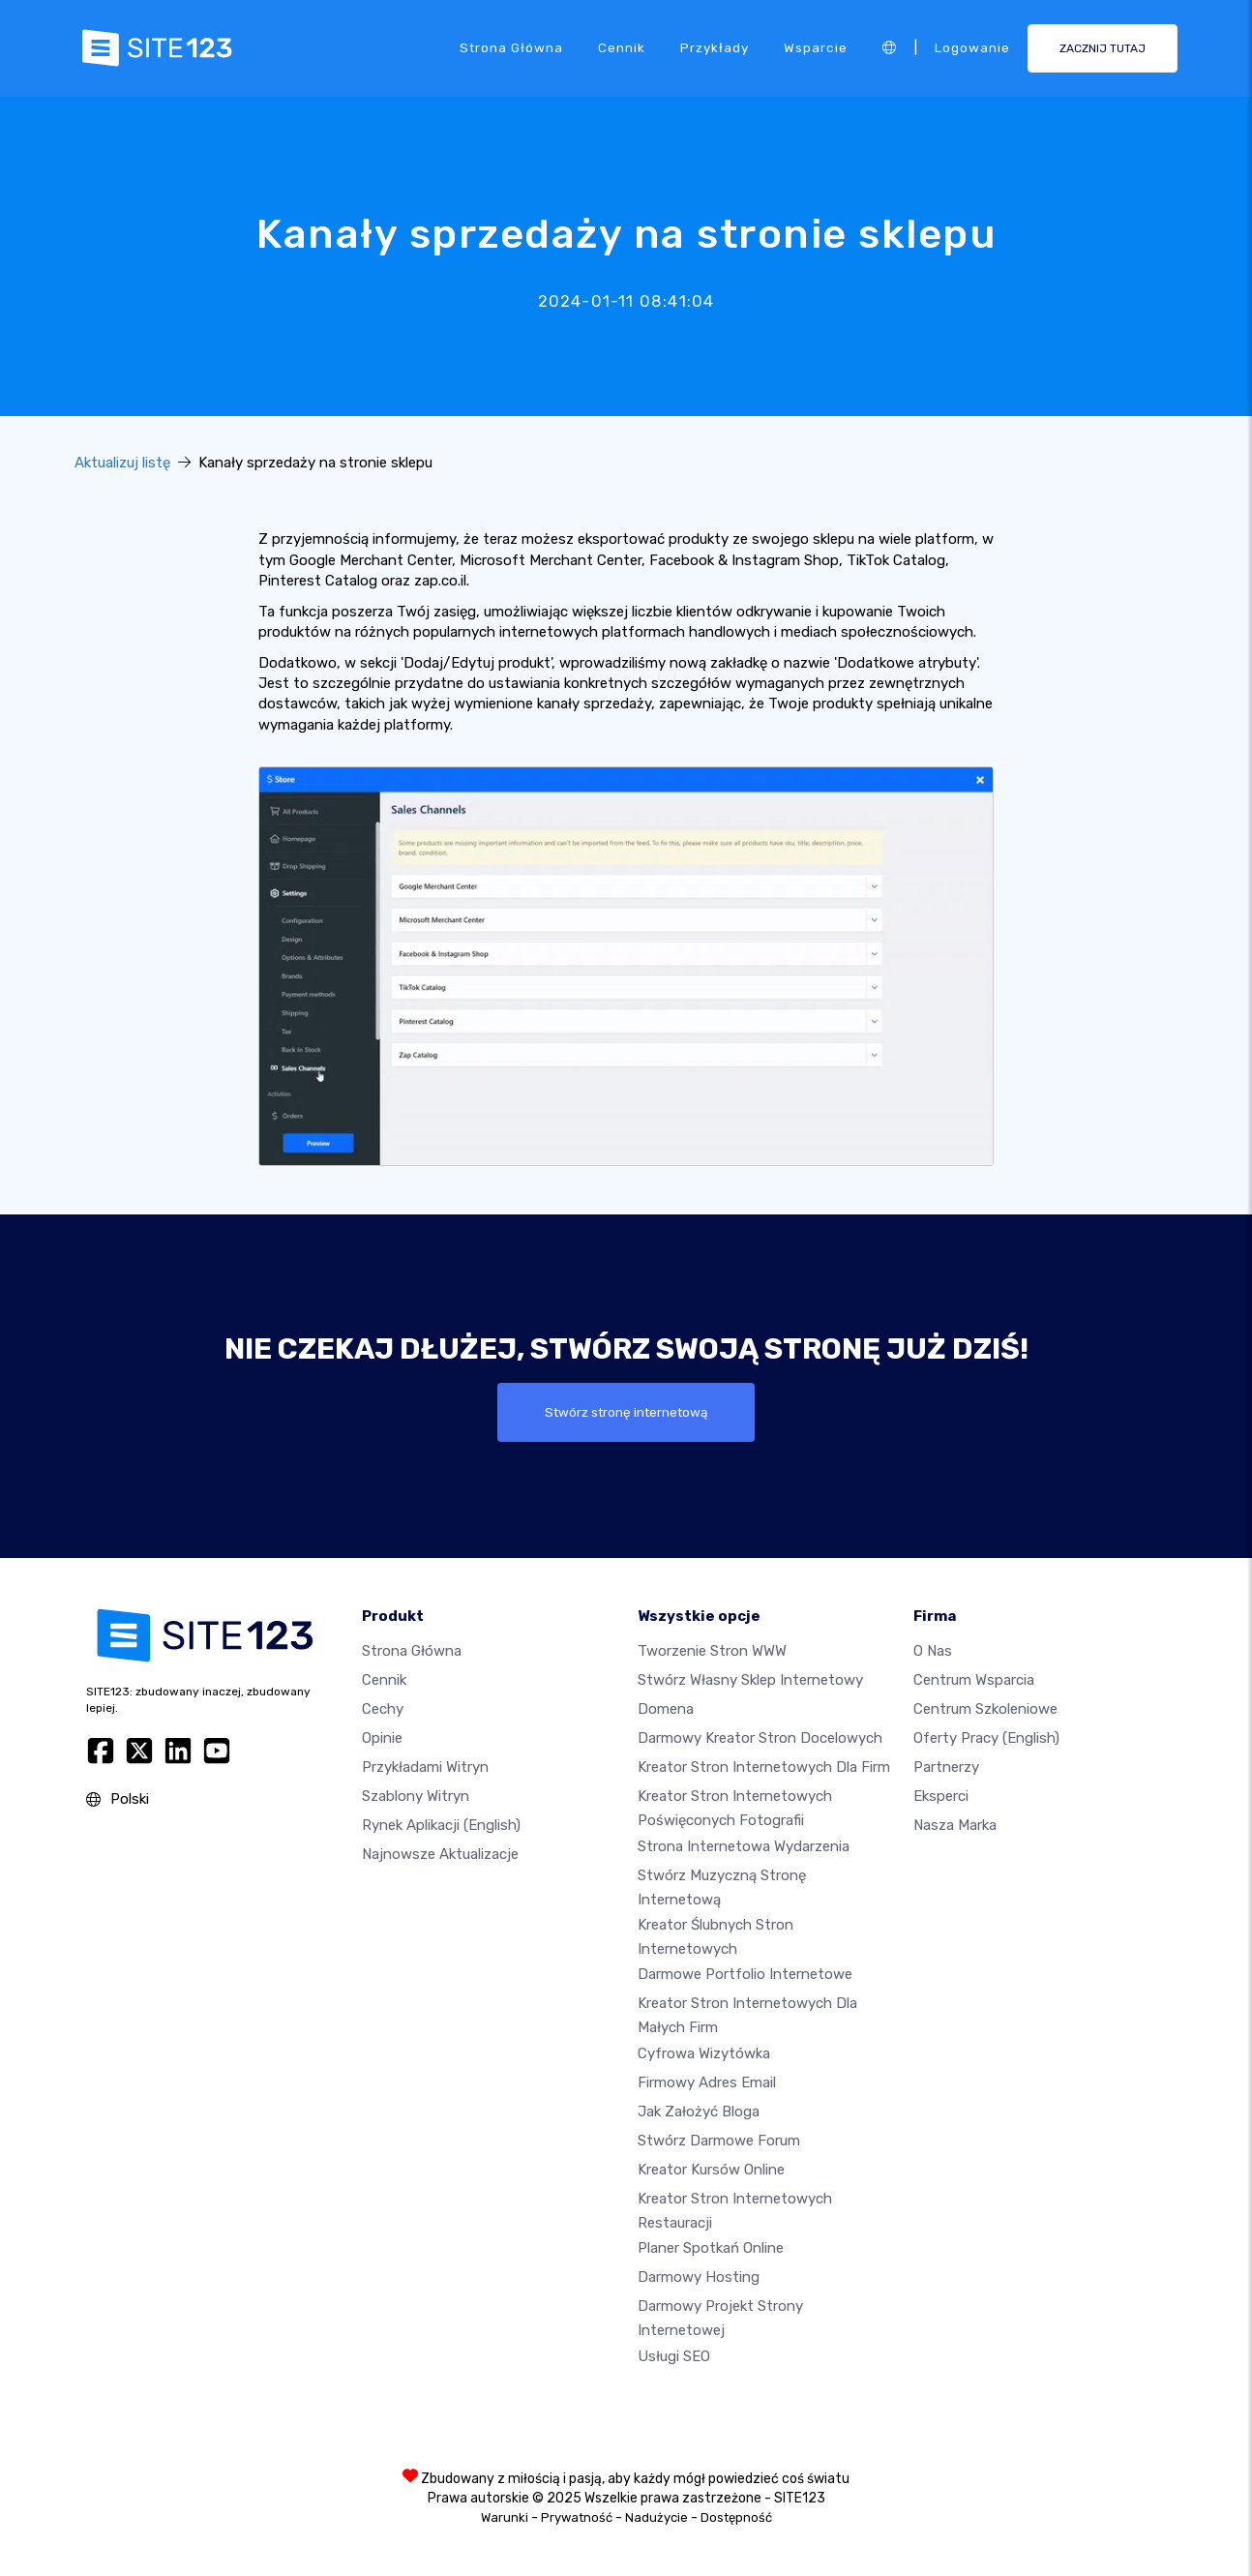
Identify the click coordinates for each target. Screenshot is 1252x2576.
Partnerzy (946, 1767)
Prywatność (576, 2517)
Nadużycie (656, 2517)
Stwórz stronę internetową (626, 1412)
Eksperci (941, 1796)
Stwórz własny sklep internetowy (750, 1680)
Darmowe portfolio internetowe (745, 1974)
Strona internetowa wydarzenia (744, 1846)
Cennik (621, 47)
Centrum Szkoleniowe (985, 1709)
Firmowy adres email (707, 2082)
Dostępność (736, 2517)
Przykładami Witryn (425, 1767)
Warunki (504, 2517)
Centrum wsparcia (973, 1680)
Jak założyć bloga (699, 2111)
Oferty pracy (986, 1738)
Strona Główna (511, 47)
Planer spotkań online (711, 2248)
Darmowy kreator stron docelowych (760, 1738)
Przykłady (714, 47)
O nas (932, 1651)
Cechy (382, 1709)
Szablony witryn (415, 1796)
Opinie (382, 1738)
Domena (666, 1709)
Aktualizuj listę (122, 462)
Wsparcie (816, 47)
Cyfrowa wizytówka (704, 2053)
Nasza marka (955, 1825)
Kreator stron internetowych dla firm (764, 1767)
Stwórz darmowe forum (719, 2140)
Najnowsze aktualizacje (440, 1854)
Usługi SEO (674, 2356)
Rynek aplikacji (441, 1825)
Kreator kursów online (711, 2169)
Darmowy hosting (699, 2277)
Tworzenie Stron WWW (712, 1651)
